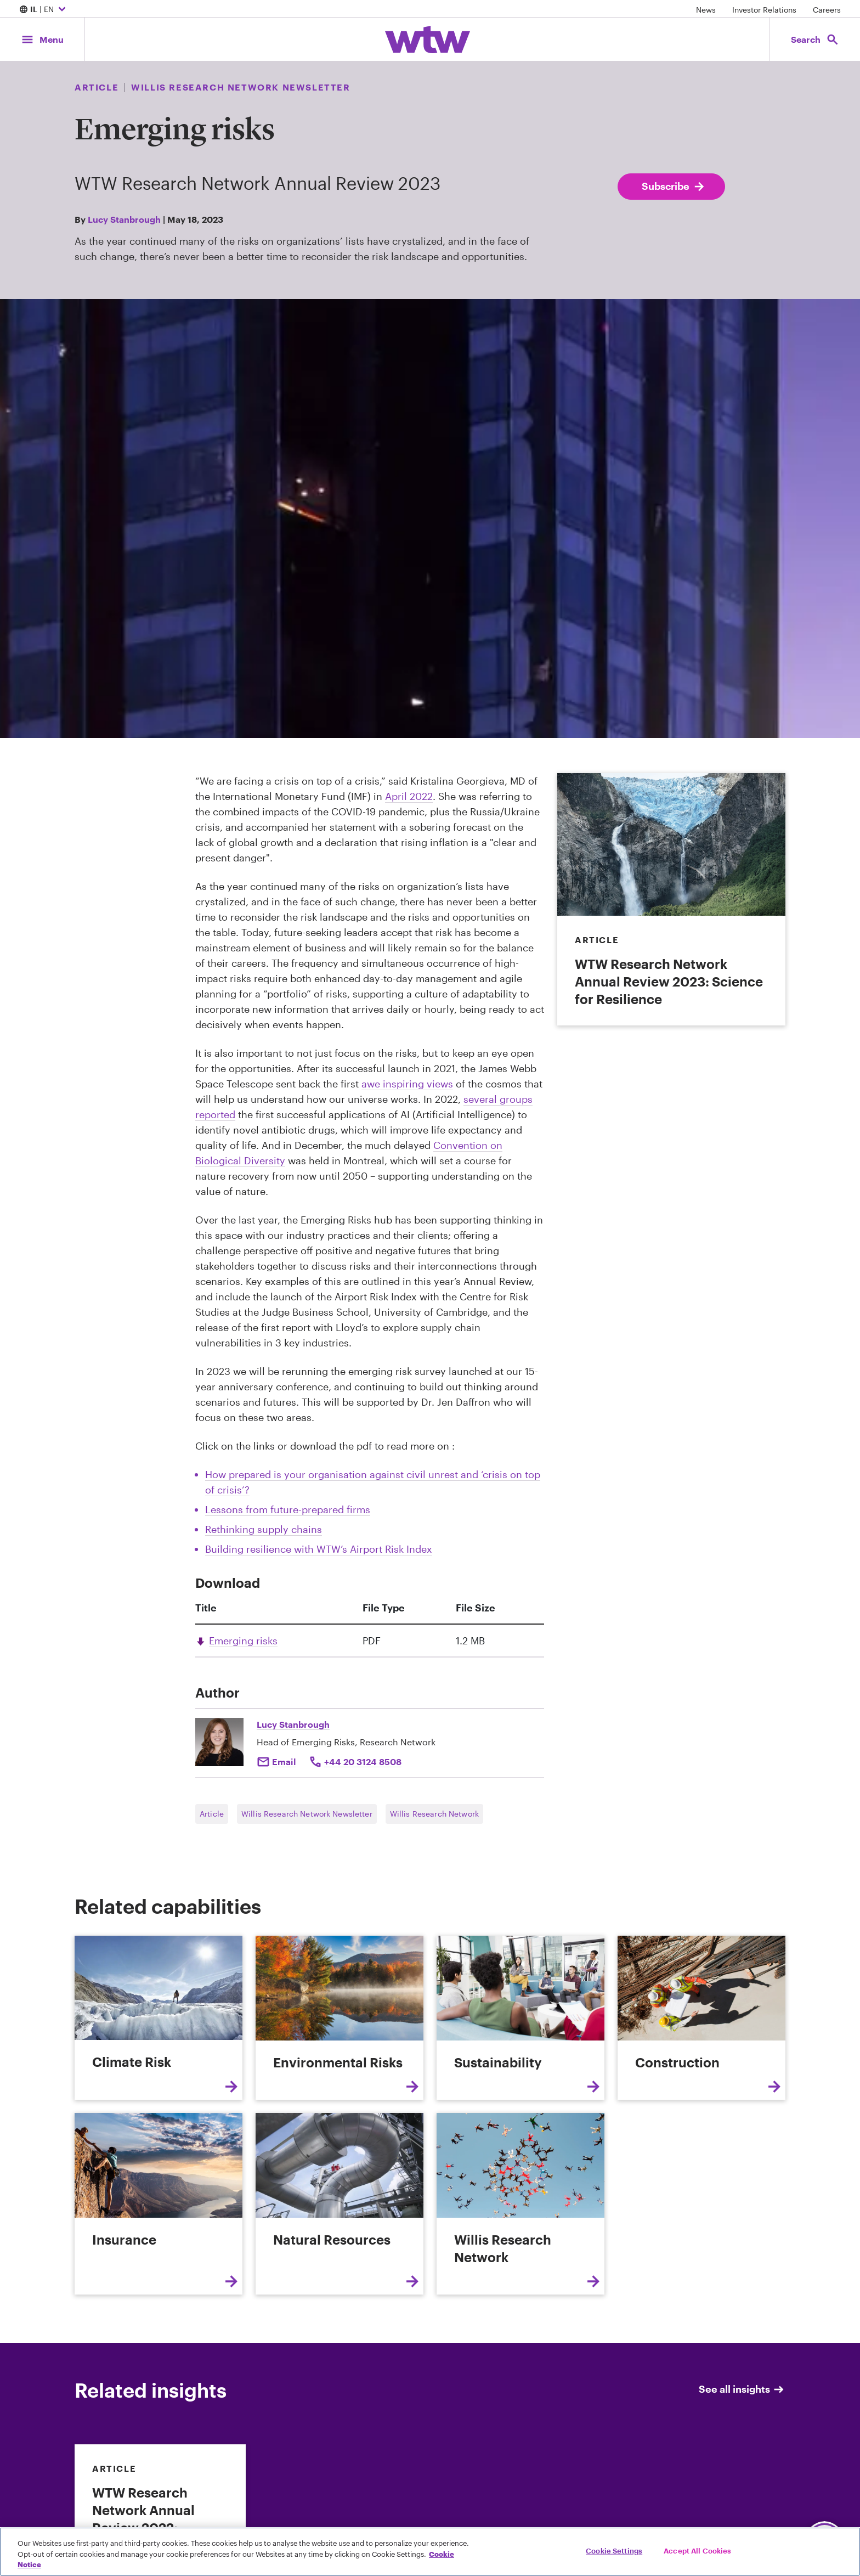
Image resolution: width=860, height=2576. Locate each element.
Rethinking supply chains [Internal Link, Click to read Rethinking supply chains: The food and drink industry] (263, 1529)
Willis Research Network (434, 1813)
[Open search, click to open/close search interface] (815, 39)
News (706, 9)
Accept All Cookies (697, 2550)
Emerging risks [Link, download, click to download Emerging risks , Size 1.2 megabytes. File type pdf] (243, 1640)
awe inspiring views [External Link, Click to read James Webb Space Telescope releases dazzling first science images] (407, 1084)
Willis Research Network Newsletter (306, 1813)
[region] (430, 2551)
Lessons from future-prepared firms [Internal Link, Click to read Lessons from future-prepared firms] (287, 1509)
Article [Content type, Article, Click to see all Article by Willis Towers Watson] (96, 87)
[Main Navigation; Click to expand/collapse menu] (42, 39)
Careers (827, 9)
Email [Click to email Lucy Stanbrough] (284, 1761)
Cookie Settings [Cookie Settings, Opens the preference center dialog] (614, 2550)
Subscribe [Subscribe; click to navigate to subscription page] (674, 186)
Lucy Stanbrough (124, 219)
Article (212, 1813)
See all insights (742, 2389)
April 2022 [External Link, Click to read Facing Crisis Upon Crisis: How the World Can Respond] (409, 796)
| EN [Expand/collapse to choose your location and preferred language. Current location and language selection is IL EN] (44, 10)
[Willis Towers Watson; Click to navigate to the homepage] (427, 39)
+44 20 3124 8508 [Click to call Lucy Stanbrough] (362, 1761)
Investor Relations (764, 9)
